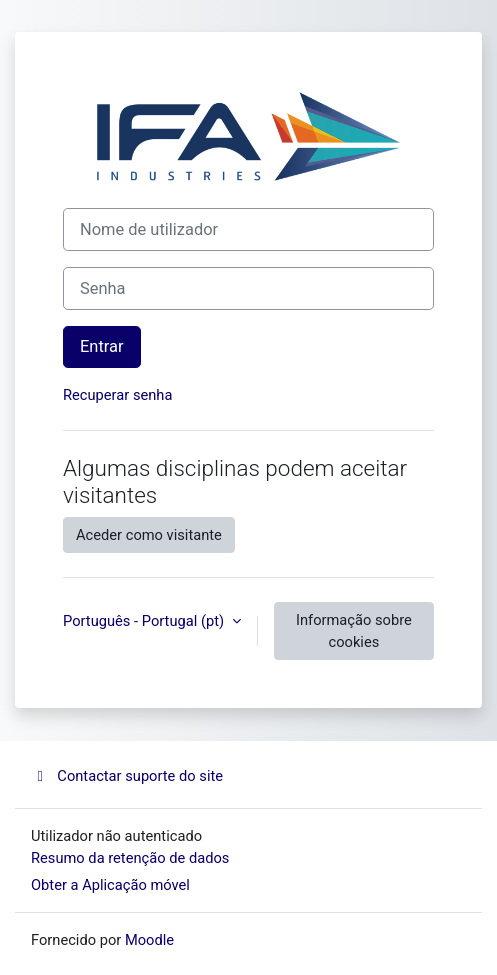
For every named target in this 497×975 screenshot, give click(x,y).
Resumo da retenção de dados (130, 858)
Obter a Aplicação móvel (110, 885)
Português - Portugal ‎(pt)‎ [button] (145, 621)
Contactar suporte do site (127, 776)
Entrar (102, 346)
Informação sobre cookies (354, 631)
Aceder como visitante (149, 535)
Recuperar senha (117, 395)
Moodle (149, 940)
